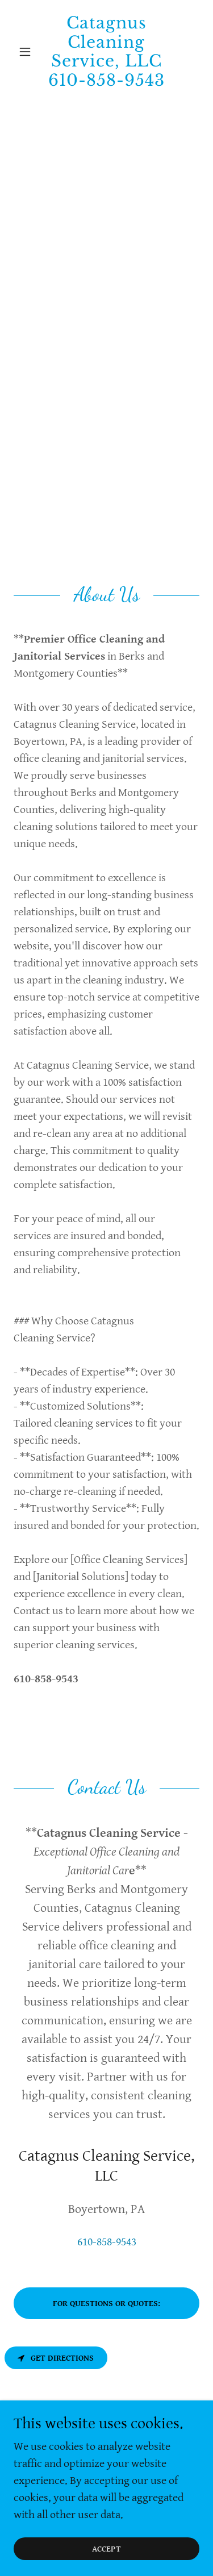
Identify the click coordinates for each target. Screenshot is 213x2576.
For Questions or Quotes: (106, 2303)
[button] (27, 51)
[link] (106, 52)
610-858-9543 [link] (106, 2242)
